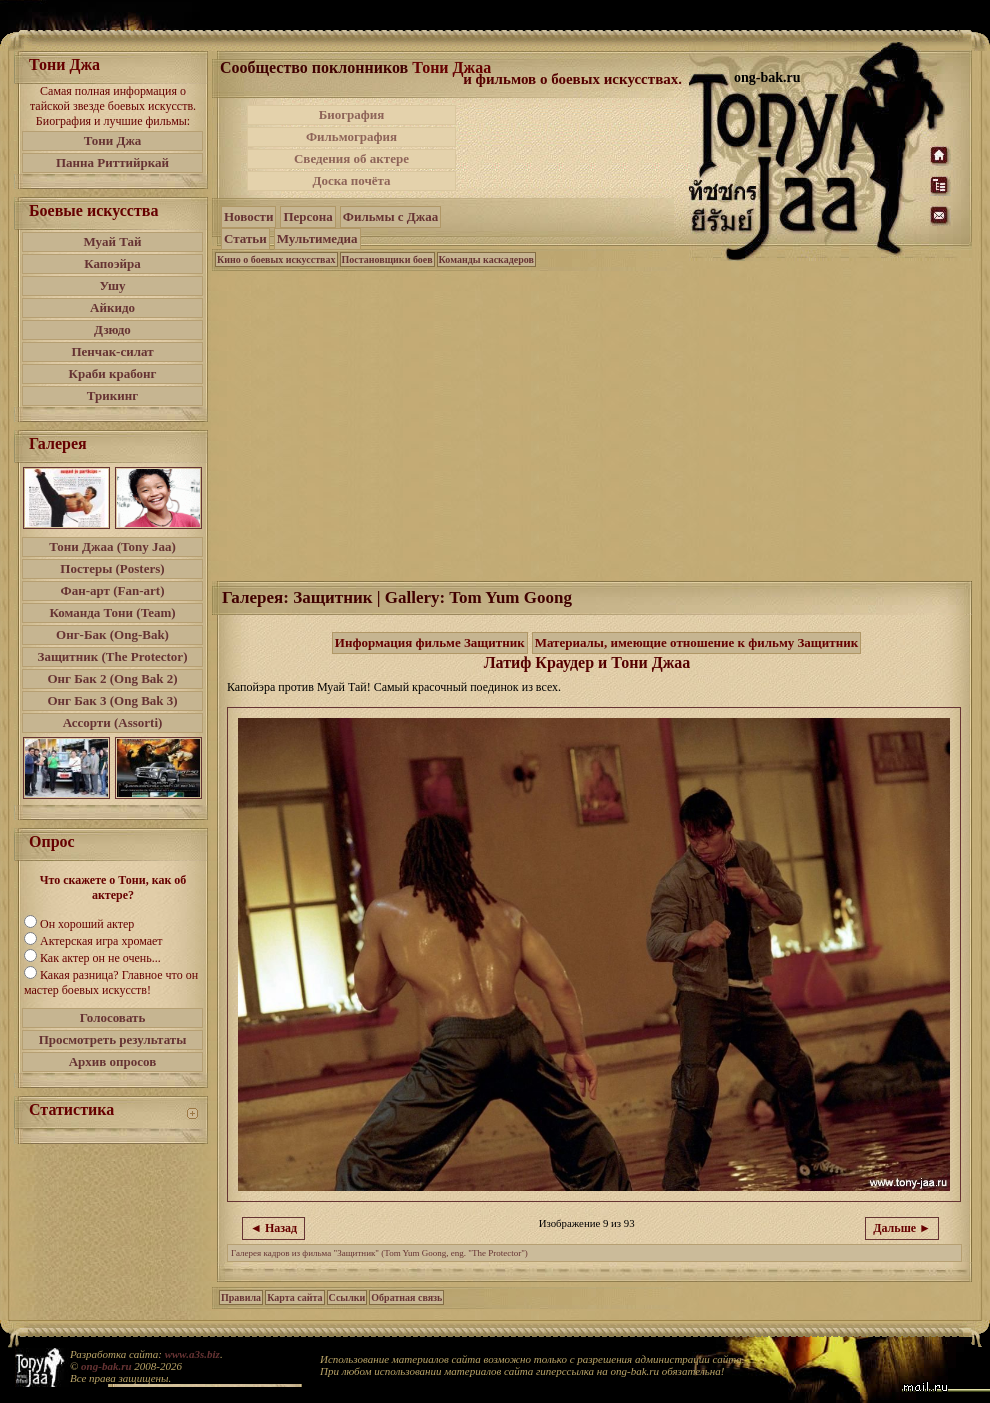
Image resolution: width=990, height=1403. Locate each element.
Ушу (113, 285)
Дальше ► (902, 1228)
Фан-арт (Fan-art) (113, 590)
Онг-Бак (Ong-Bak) (112, 634)
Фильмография (351, 136)
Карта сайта (294, 1297)
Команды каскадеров (486, 259)
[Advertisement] (564, 178)
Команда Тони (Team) (112, 612)
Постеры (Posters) (112, 568)
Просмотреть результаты (113, 1039)
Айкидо (112, 307)
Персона (307, 216)
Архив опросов (113, 1061)
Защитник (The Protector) (113, 656)
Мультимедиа (317, 238)
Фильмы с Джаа (390, 216)
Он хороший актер (87, 924)
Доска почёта (351, 180)
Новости (248, 216)
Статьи (245, 238)
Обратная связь (406, 1297)
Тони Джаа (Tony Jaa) (112, 546)
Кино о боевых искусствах (276, 259)
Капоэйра (112, 263)
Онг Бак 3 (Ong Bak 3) (112, 700)
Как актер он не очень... (100, 958)
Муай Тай (112, 241)
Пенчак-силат (112, 351)
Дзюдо (112, 329)
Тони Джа (113, 140)
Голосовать (113, 1017)
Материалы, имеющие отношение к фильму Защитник (697, 642)
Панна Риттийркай (112, 162)
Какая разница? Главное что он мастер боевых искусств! (111, 982)
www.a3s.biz (192, 1354)
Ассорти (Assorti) (113, 722)
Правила (241, 1297)
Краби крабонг (113, 373)
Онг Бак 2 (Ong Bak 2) (112, 678)
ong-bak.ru (106, 1366)
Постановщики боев (387, 259)
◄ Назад (273, 1228)
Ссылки (347, 1297)
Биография (352, 114)
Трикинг (112, 395)
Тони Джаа (451, 67)
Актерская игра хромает (101, 941)
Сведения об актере (351, 158)
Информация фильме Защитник (430, 642)
